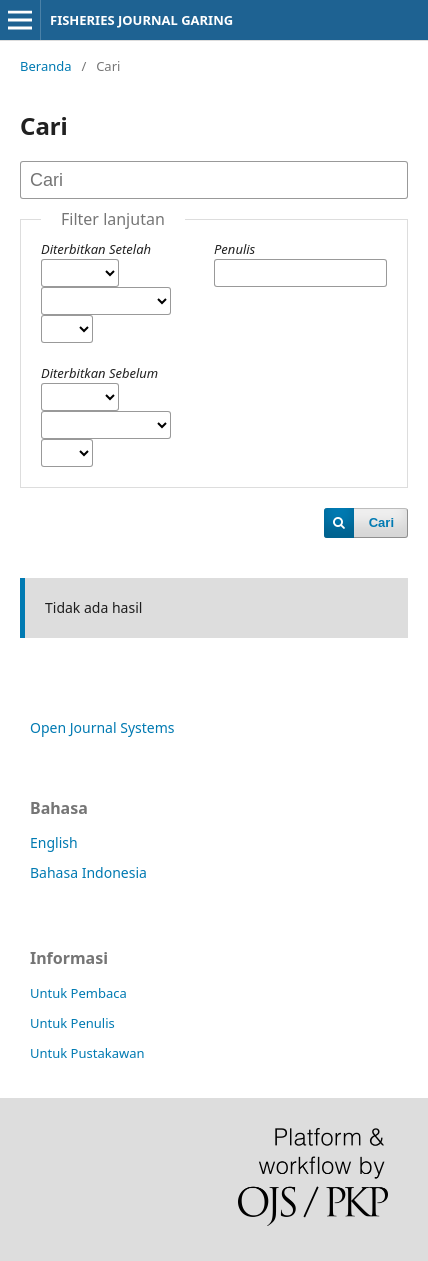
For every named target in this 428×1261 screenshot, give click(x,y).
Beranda (46, 66)
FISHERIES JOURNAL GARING (141, 20)
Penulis (234, 249)
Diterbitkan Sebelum (99, 373)
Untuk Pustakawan (87, 1053)
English (54, 842)
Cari (381, 522)
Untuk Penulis (72, 1023)
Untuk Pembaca (78, 993)
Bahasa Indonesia (88, 872)
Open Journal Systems (102, 727)
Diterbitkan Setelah (96, 249)
